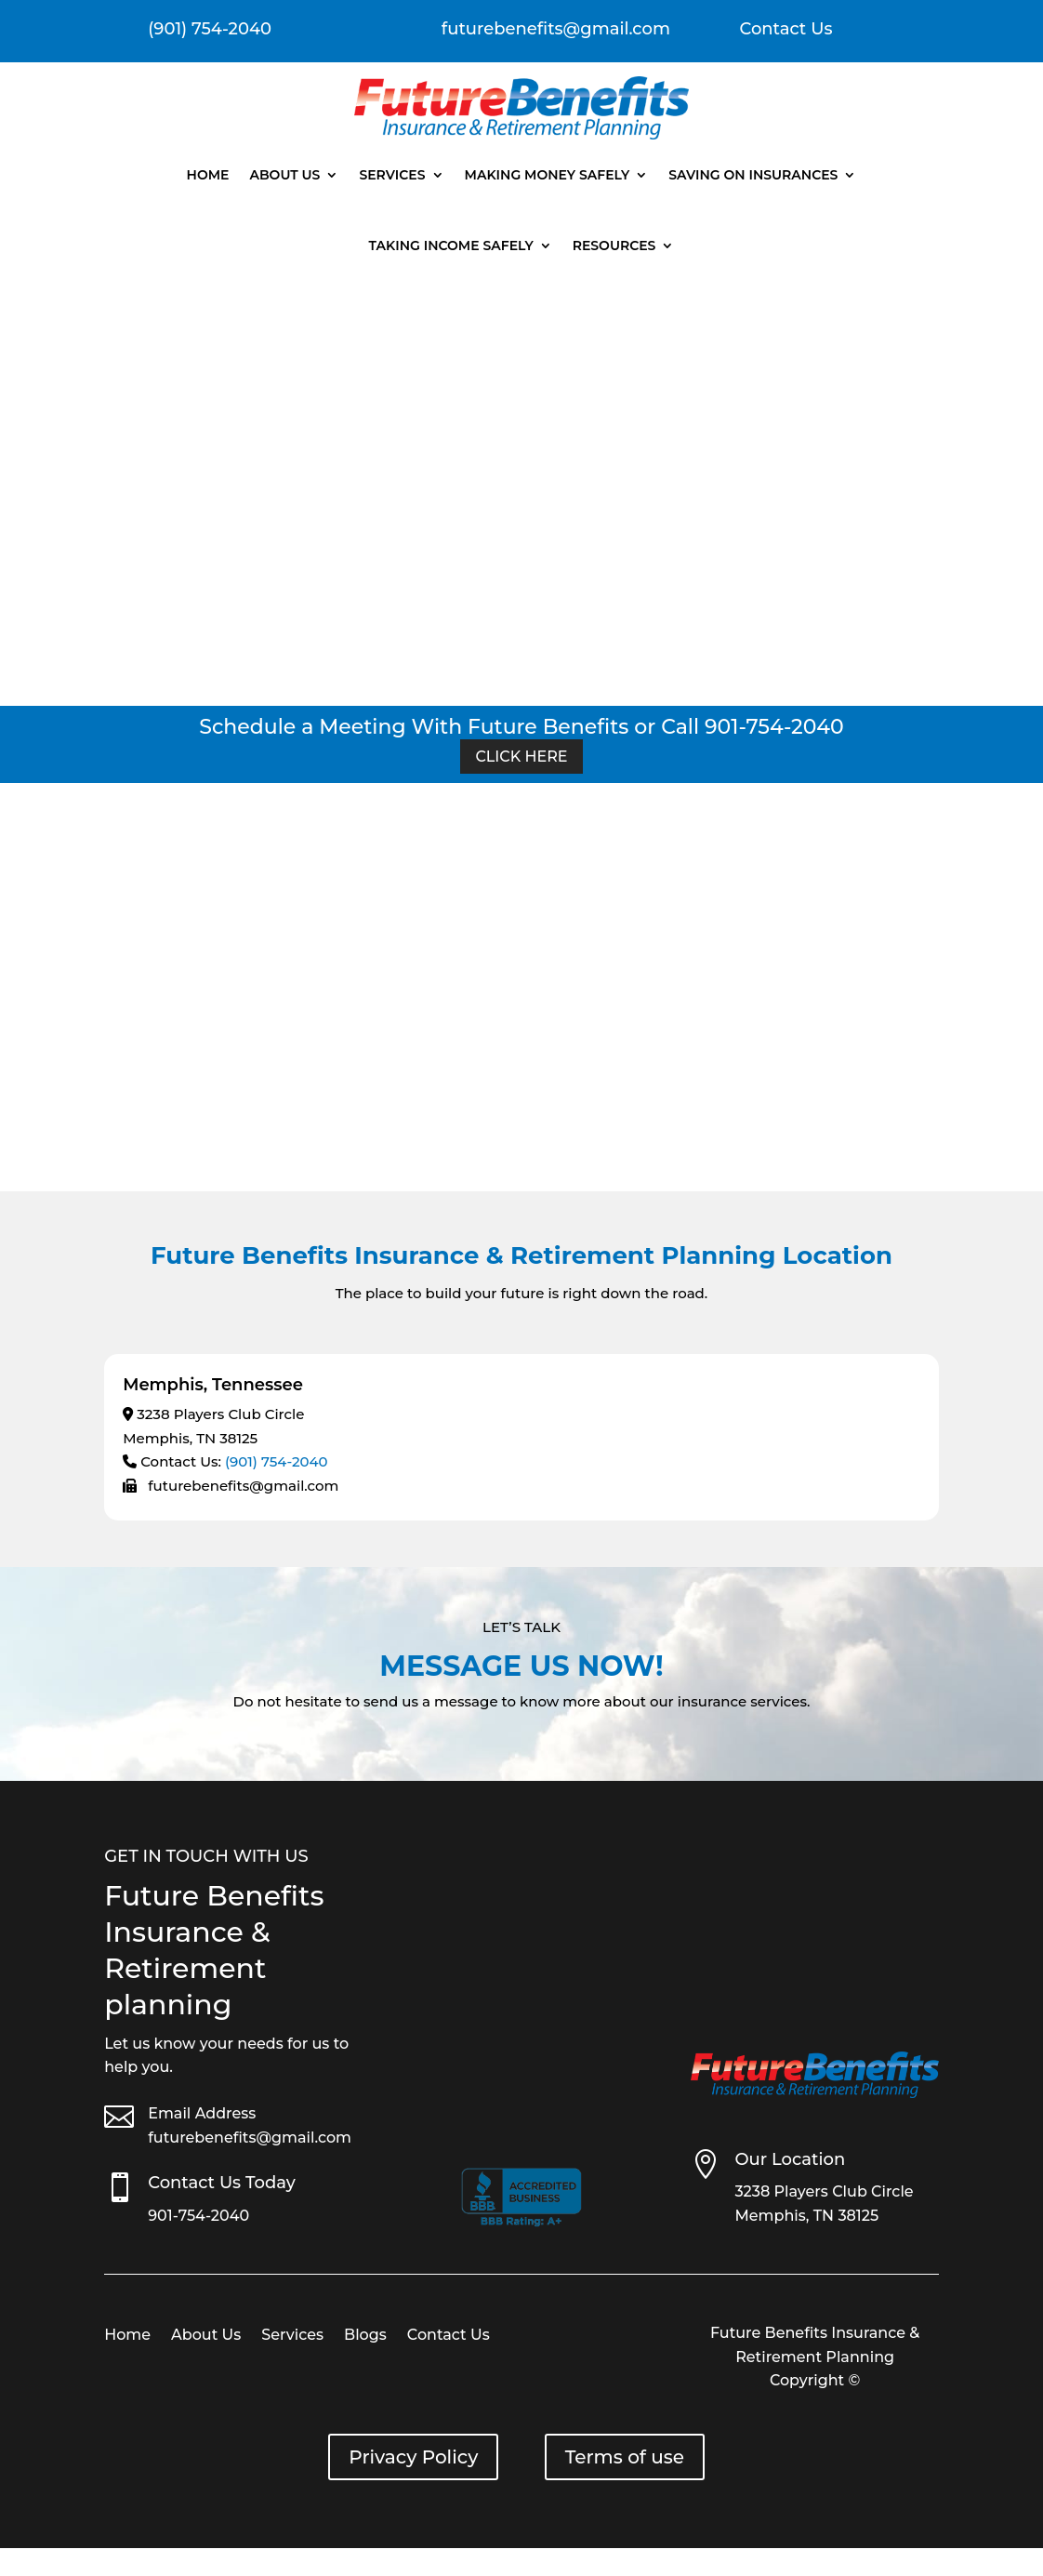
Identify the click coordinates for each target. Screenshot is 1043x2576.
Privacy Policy (413, 2457)
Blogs (365, 2336)
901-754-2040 (198, 2215)
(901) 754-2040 (276, 1461)
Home (208, 174)
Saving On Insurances (753, 174)
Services (392, 174)
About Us (284, 174)
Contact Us (785, 29)
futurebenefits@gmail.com (249, 2137)
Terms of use (624, 2457)
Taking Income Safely (451, 245)
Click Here (521, 756)
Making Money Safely (547, 174)
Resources (614, 245)
